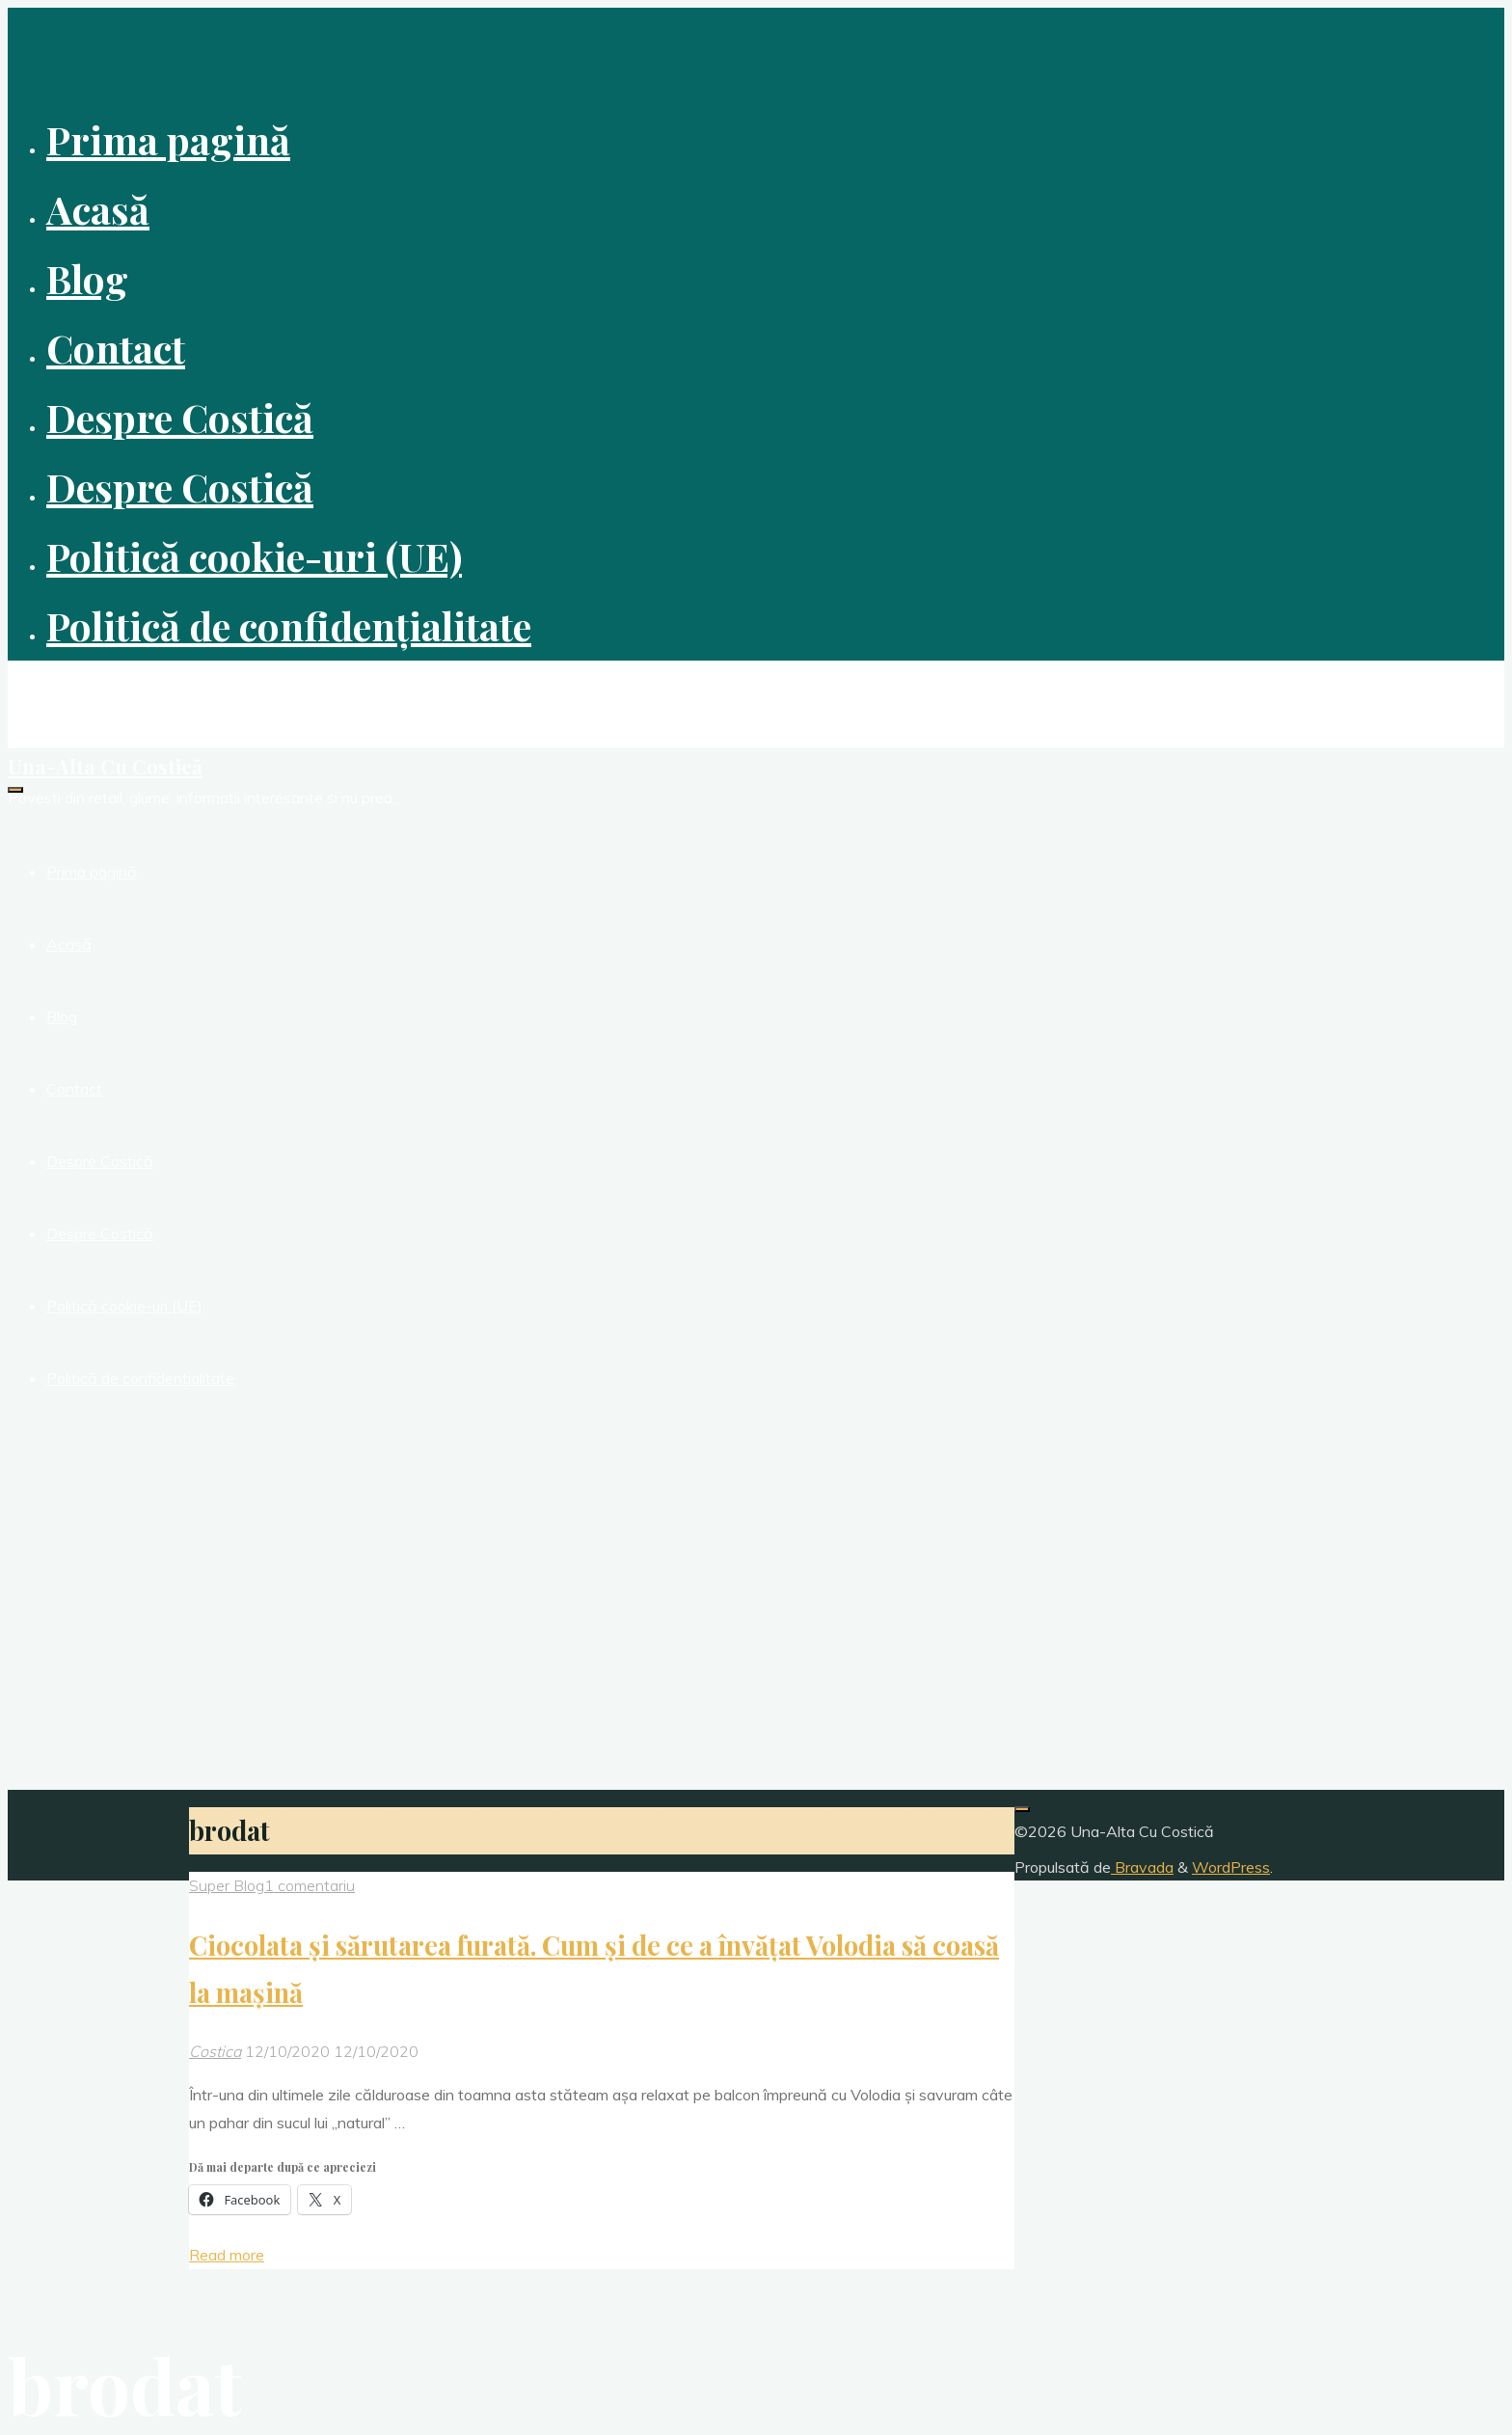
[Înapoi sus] (1022, 1809)
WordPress (1231, 1867)
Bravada (1142, 1867)
